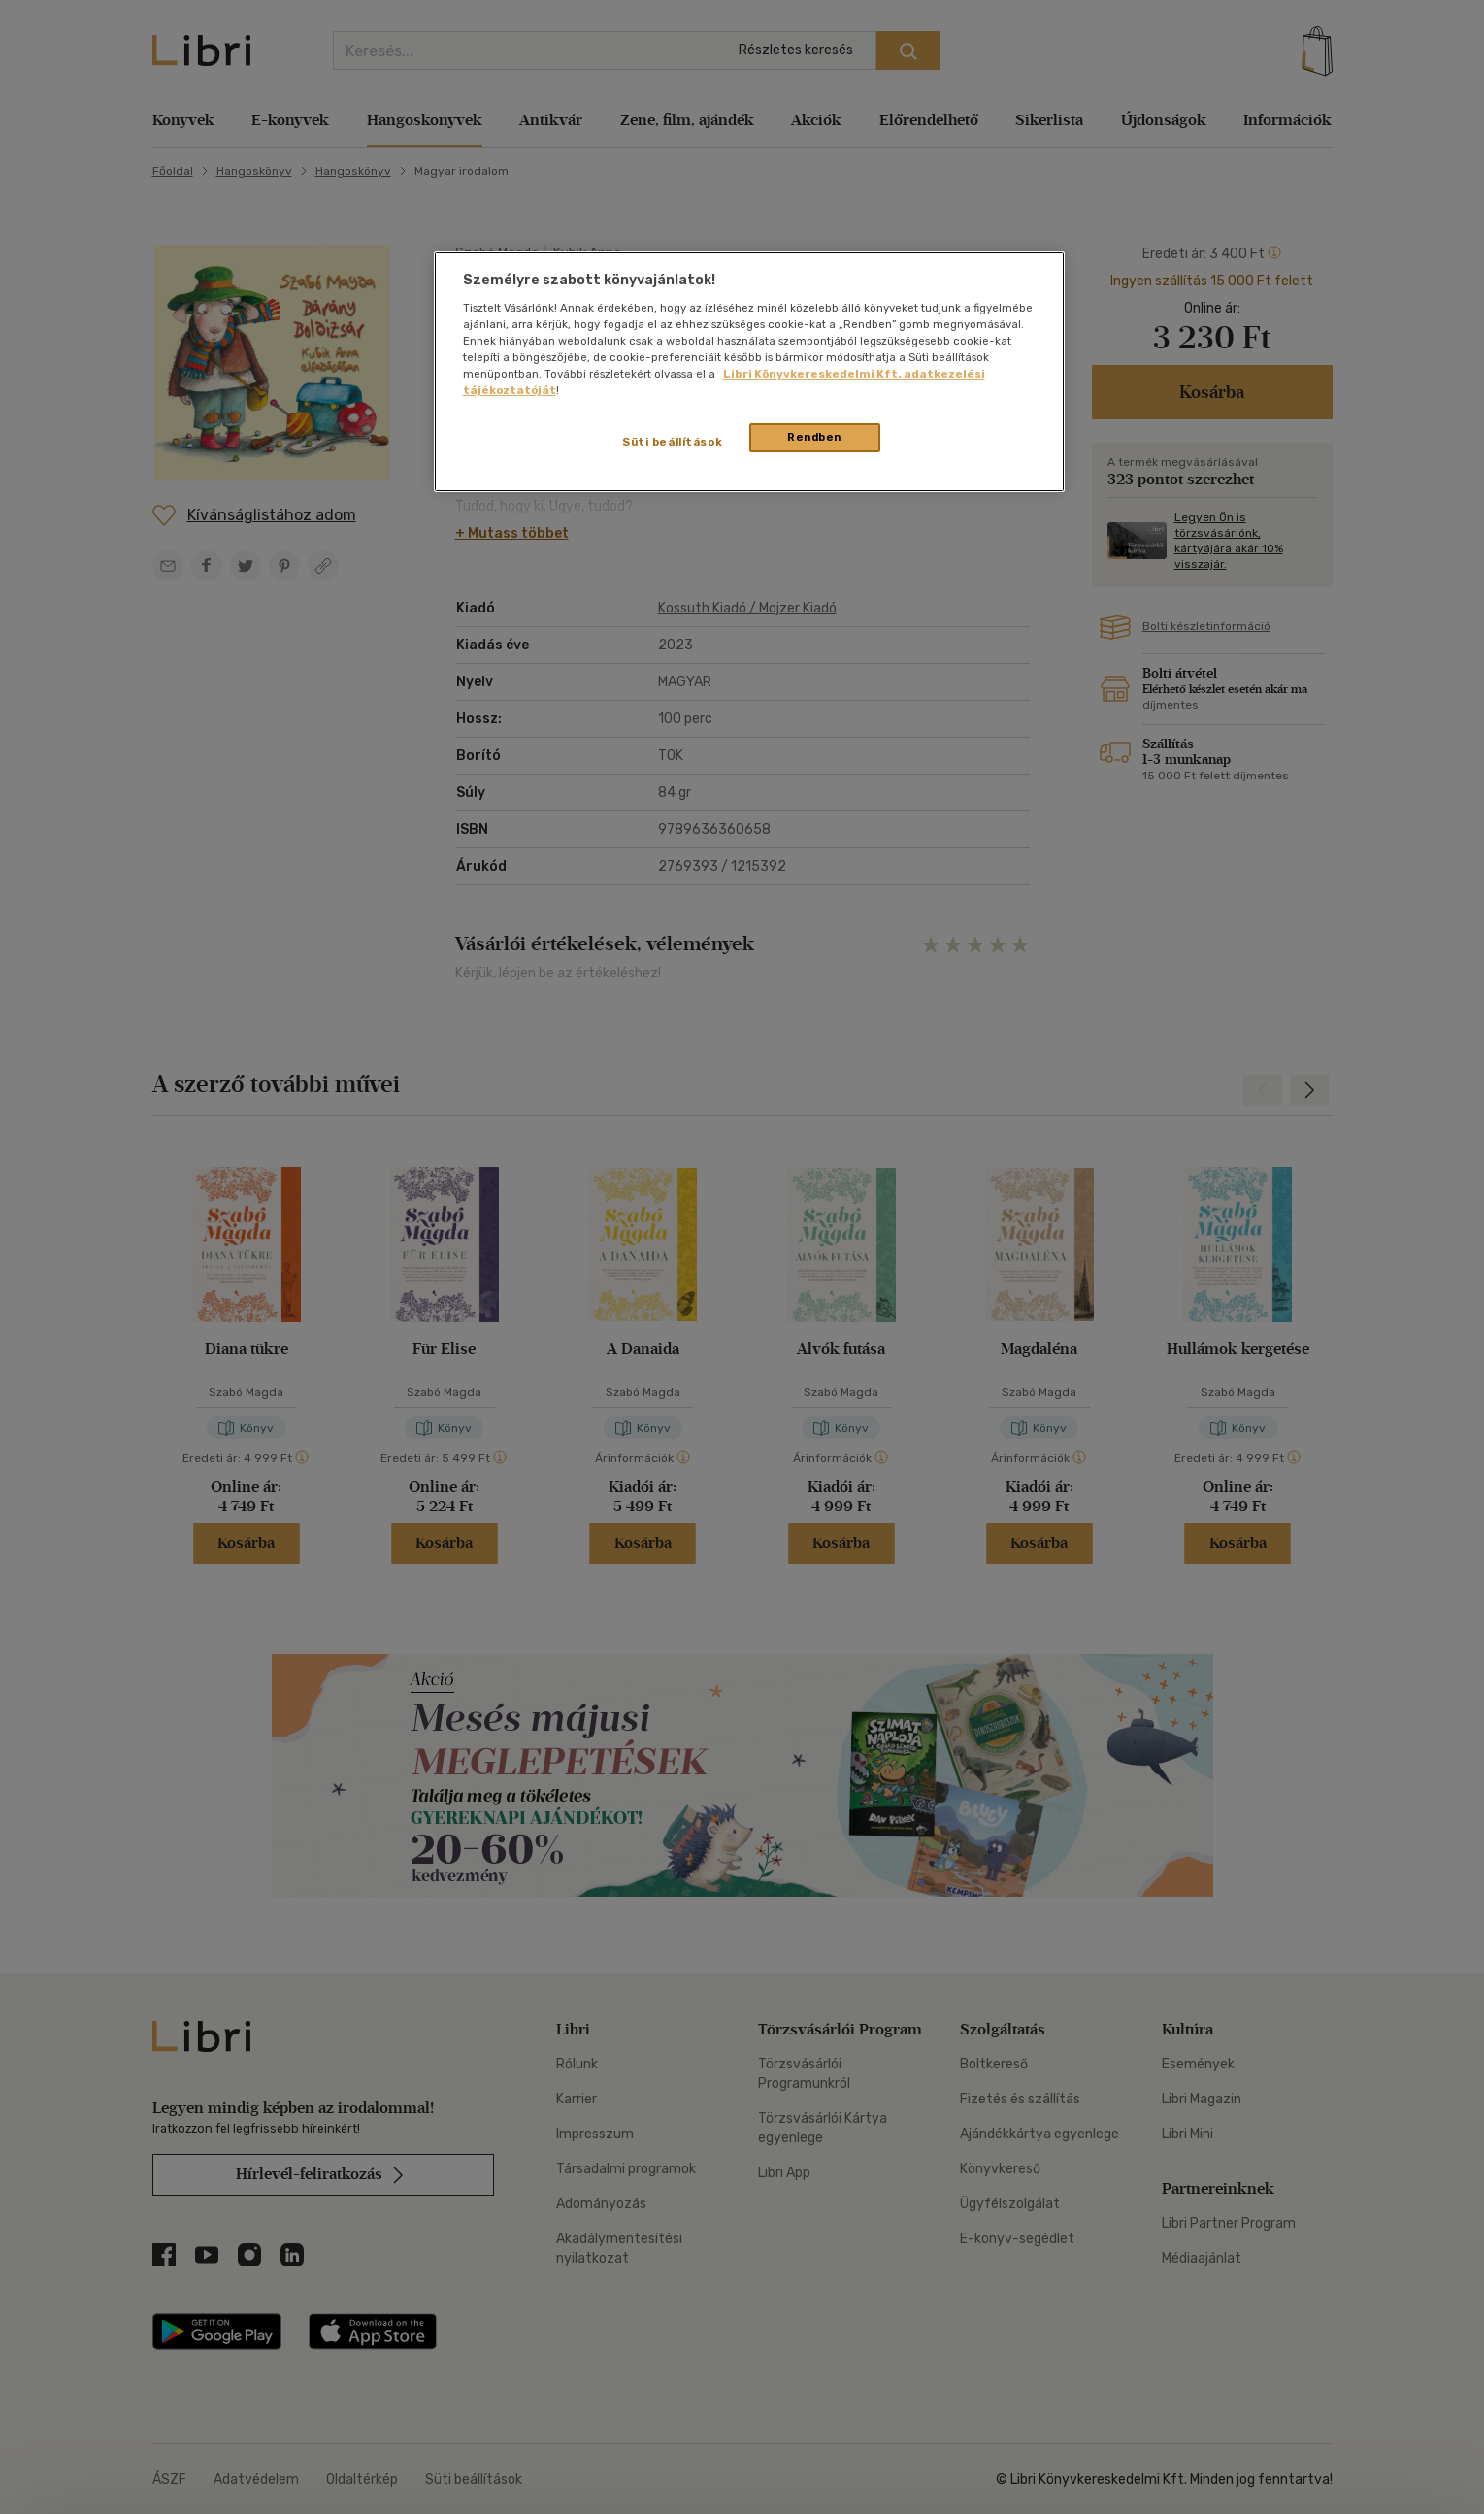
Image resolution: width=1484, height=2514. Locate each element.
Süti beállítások (672, 441)
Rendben (814, 437)
